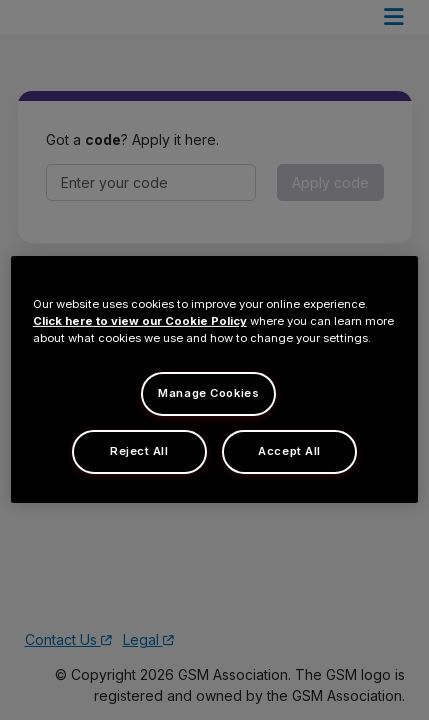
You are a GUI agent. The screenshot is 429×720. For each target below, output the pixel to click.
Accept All (289, 451)
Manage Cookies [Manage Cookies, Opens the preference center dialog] (208, 393)
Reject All (139, 451)
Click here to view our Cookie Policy (140, 321)
